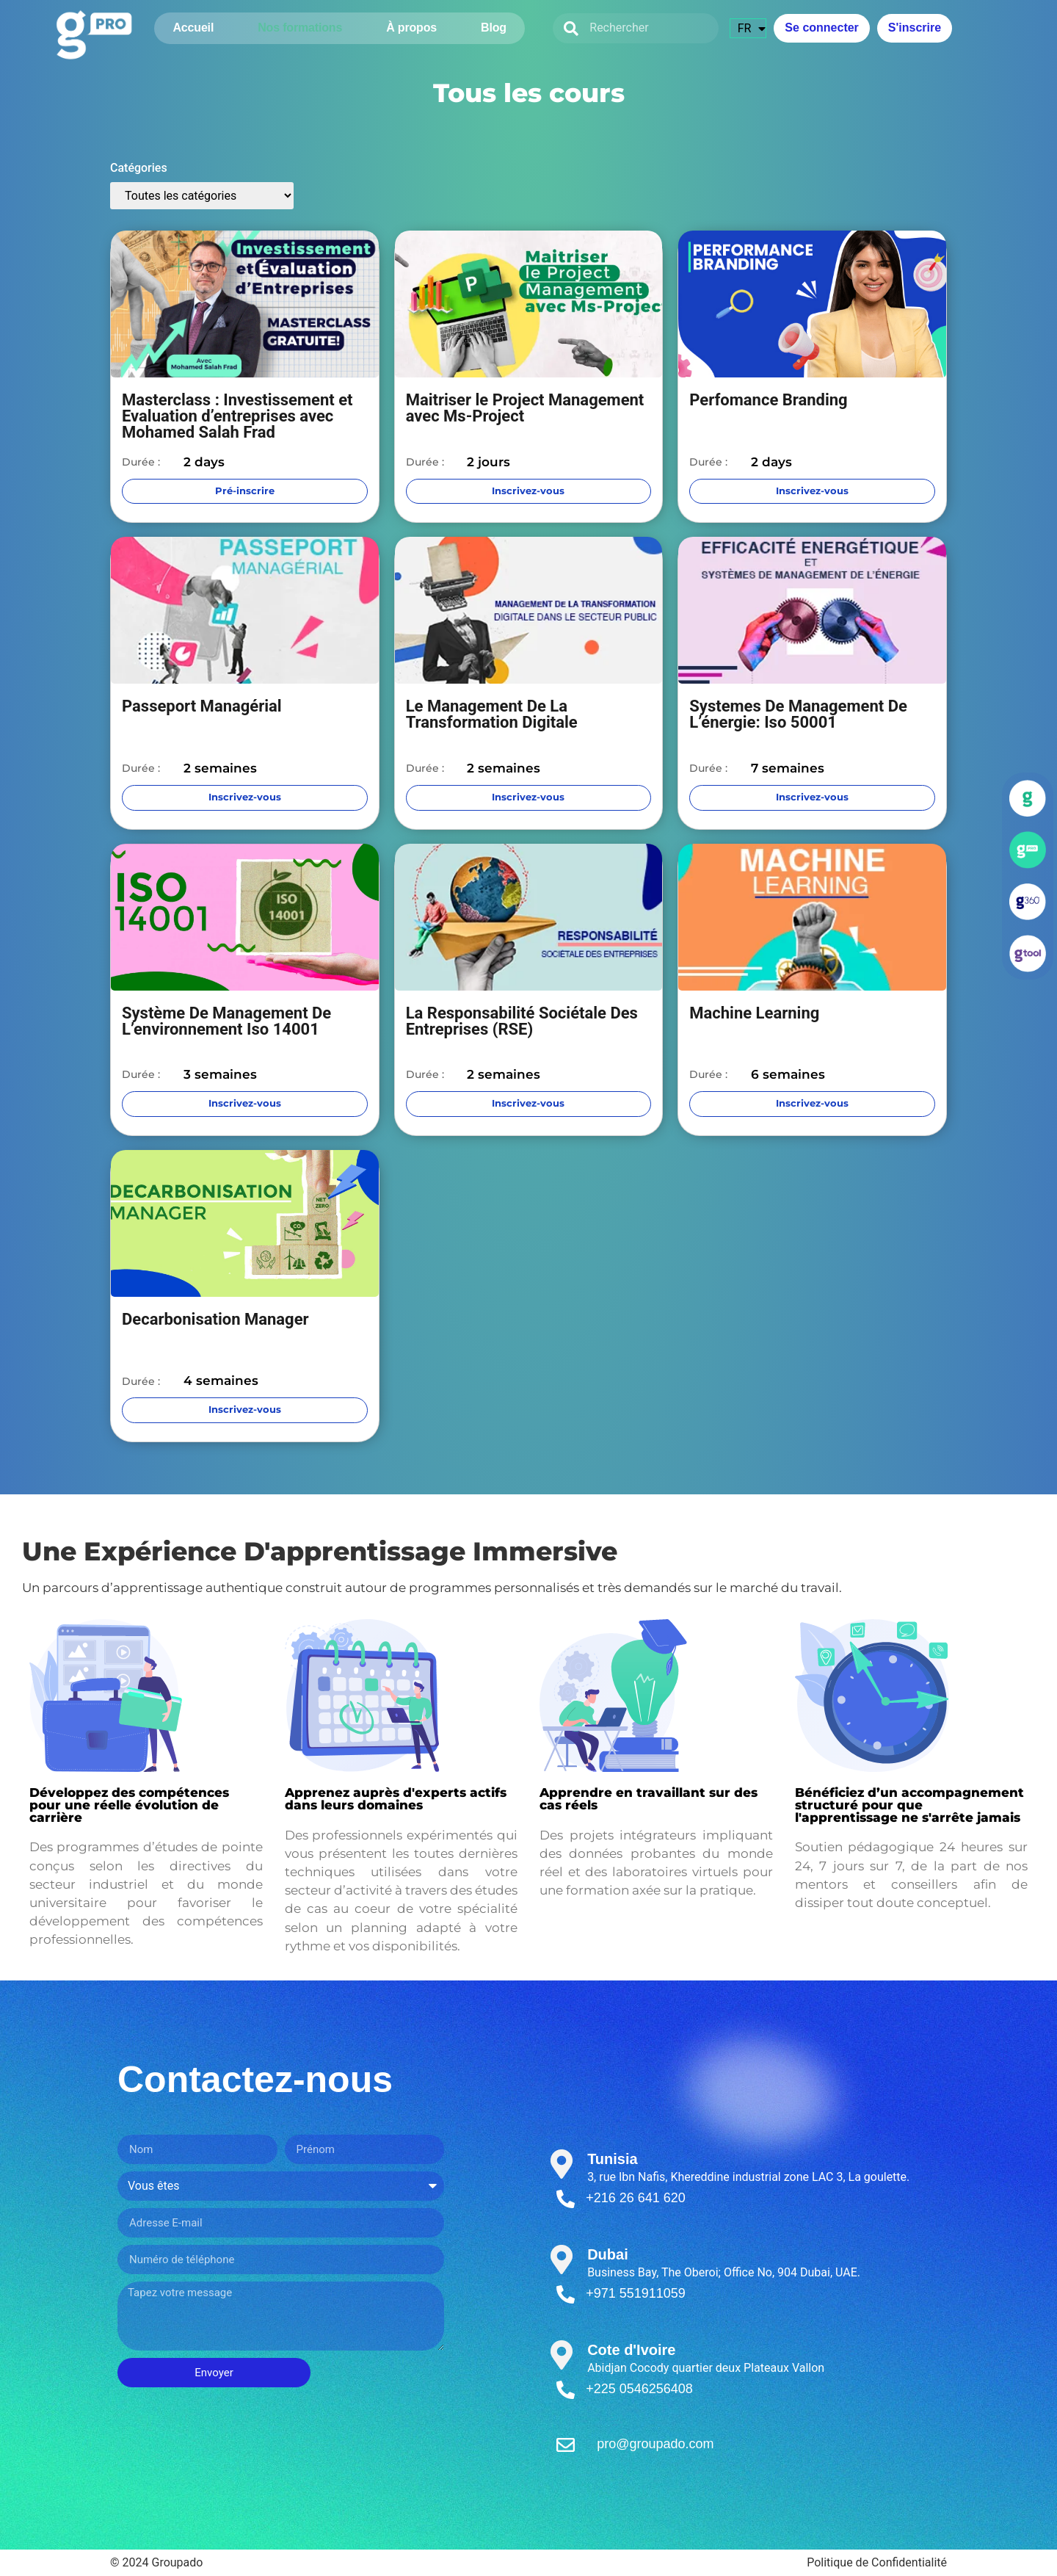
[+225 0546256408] (565, 2390)
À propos (411, 27)
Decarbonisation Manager (215, 1319)
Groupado (177, 2562)
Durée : (141, 461)
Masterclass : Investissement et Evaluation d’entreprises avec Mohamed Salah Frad (237, 416)
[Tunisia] (561, 2164)
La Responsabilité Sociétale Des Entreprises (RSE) (522, 1021)
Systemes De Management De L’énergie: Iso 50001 (798, 714)
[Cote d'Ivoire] (561, 2355)
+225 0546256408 (639, 2388)
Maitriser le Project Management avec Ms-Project (525, 408)
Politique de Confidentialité (877, 2562)
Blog (493, 27)
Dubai (607, 2254)
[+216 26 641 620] (565, 2199)
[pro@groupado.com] (565, 2445)
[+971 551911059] (565, 2294)
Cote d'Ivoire (631, 2350)
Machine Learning (754, 1013)
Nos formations (300, 27)
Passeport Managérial (202, 706)
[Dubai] (561, 2259)
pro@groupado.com (649, 2443)
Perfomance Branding (768, 400)
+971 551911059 (636, 2293)
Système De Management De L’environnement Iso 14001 (226, 1021)
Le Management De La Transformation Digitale (492, 714)
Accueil (193, 27)
